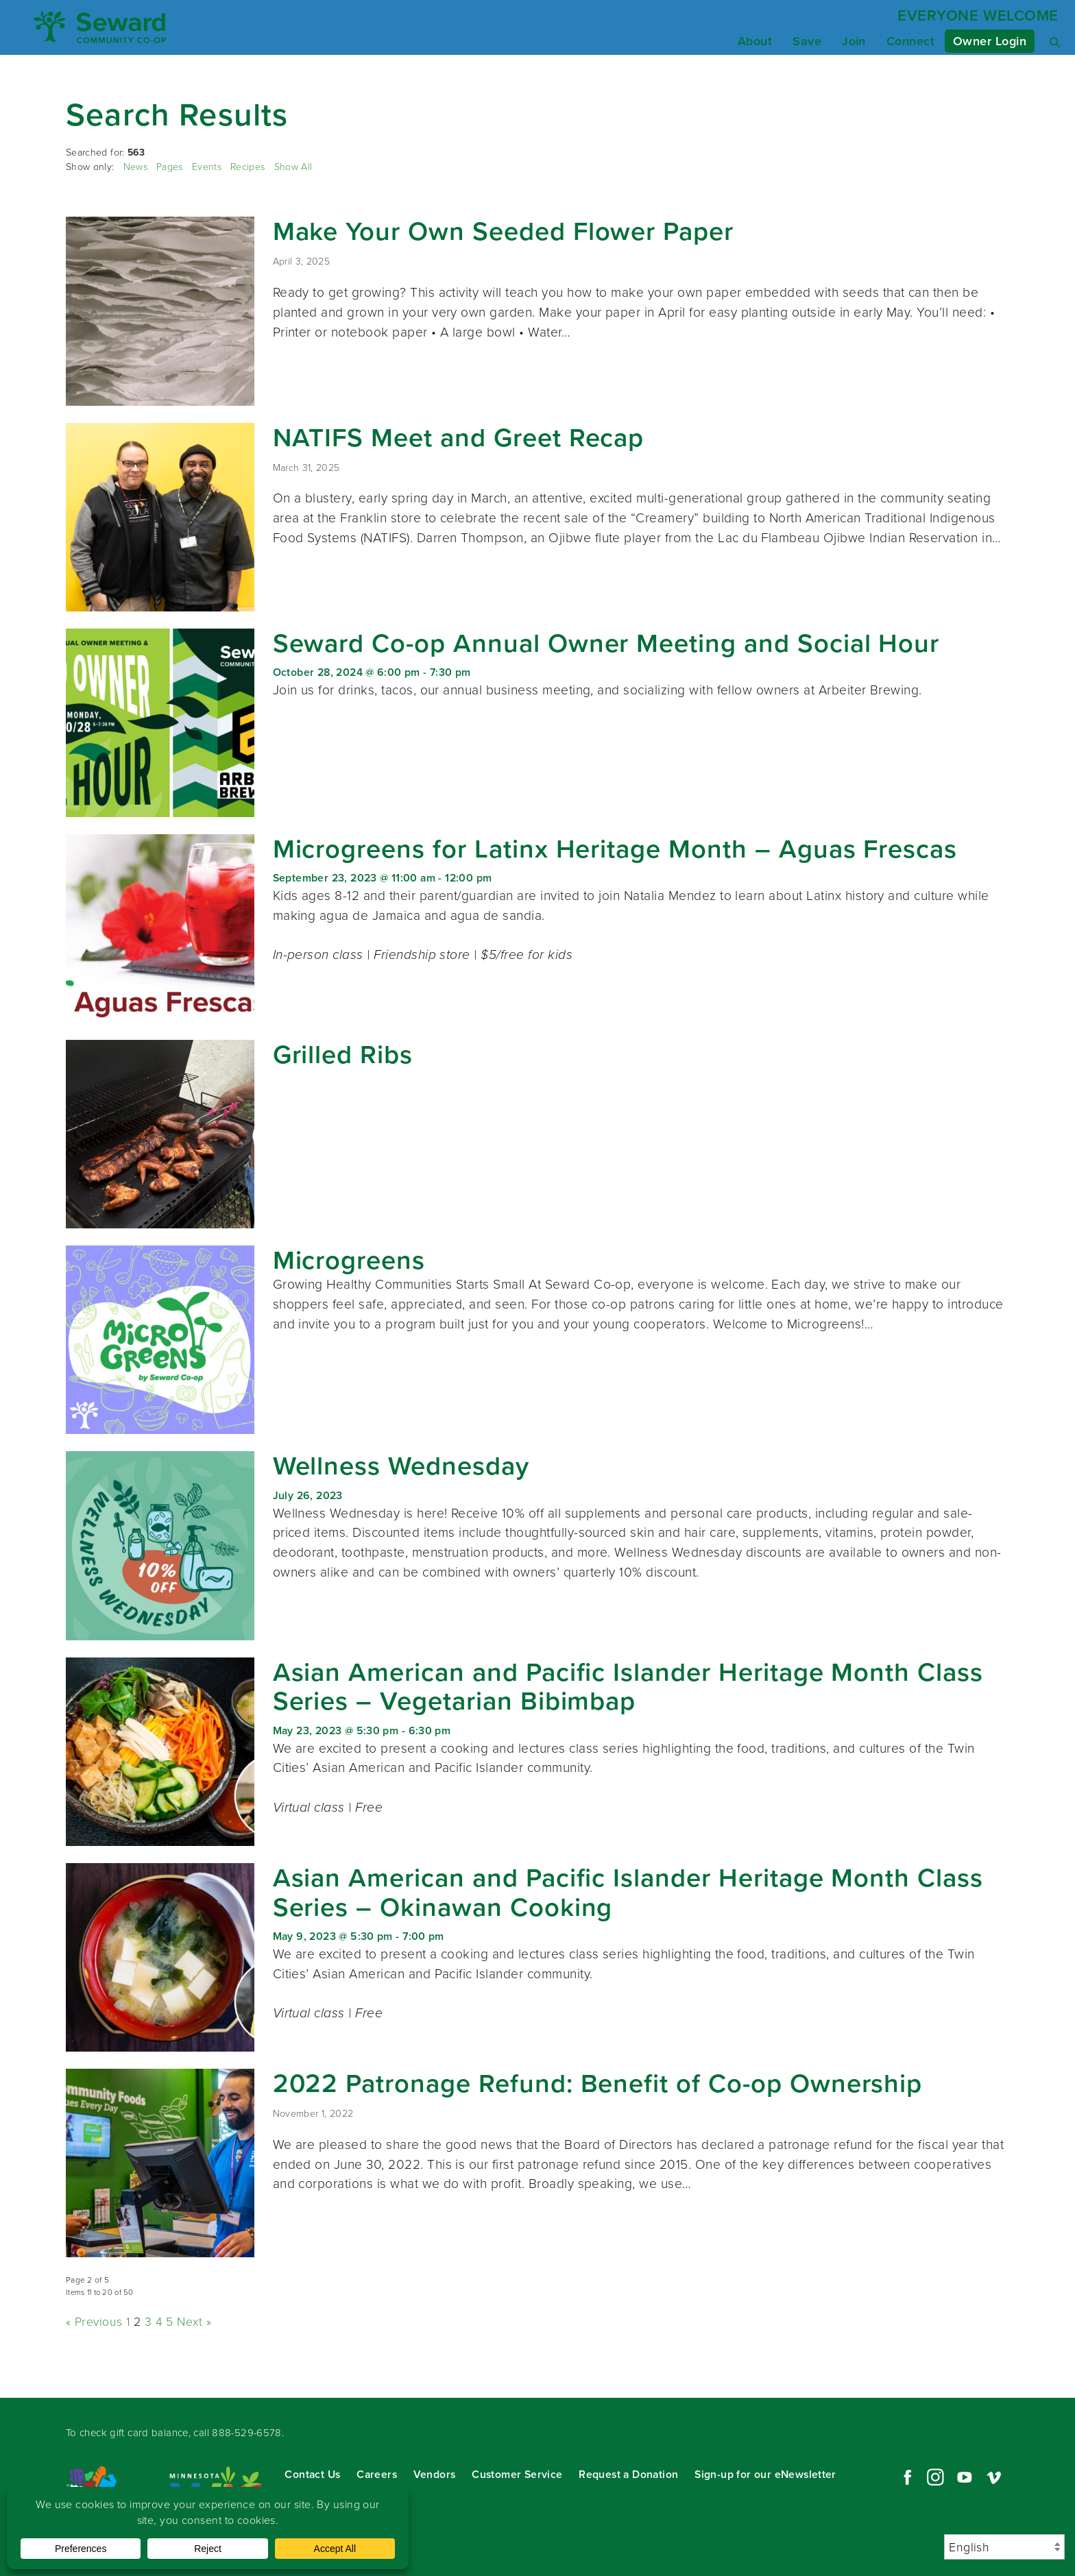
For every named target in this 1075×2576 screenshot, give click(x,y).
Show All (293, 167)
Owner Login (989, 41)
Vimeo (994, 2477)
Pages (169, 167)
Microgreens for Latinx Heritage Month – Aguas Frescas (615, 848)
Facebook (906, 2477)
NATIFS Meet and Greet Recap (458, 437)
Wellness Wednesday (401, 1465)
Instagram (935, 2477)
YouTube (965, 2477)
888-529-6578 (247, 2432)
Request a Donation (628, 2474)
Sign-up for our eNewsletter (765, 2474)
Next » (194, 2322)
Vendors (434, 2474)
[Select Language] (1004, 2547)
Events (206, 167)
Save (807, 41)
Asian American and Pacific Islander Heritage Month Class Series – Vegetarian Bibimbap (628, 1687)
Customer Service (517, 2474)
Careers (377, 2474)
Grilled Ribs (343, 1054)
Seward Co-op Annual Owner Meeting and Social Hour (606, 643)
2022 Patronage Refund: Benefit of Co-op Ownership (598, 2083)
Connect (910, 41)
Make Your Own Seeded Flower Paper (503, 231)
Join (854, 41)
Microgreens (349, 1260)
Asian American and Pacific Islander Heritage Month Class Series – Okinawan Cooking (628, 1892)
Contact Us (312, 2474)
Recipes (247, 167)
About (755, 41)
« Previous (94, 2322)
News (135, 167)
